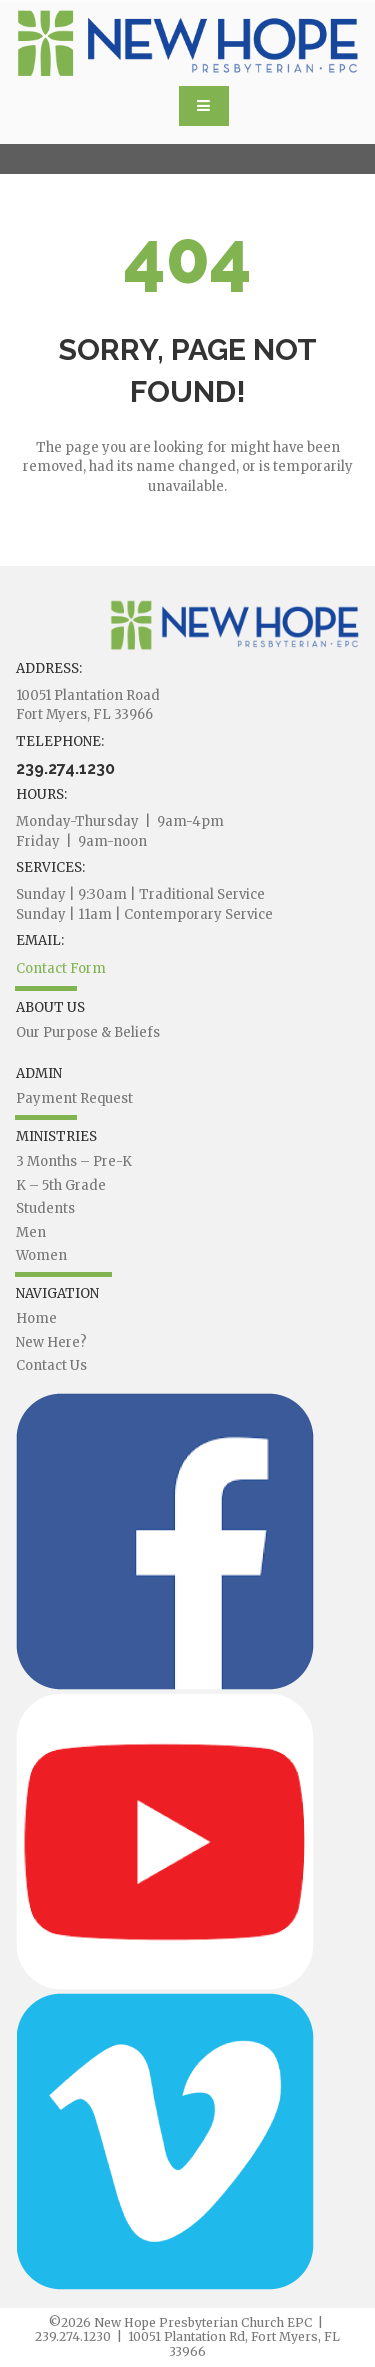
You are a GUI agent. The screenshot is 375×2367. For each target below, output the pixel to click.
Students (45, 1208)
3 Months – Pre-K (74, 1161)
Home (36, 1318)
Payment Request (74, 1098)
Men (31, 1232)
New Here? (51, 1342)
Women (41, 1255)
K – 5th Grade (61, 1185)
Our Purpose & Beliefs (88, 1032)
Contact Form (61, 968)
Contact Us (51, 1365)
